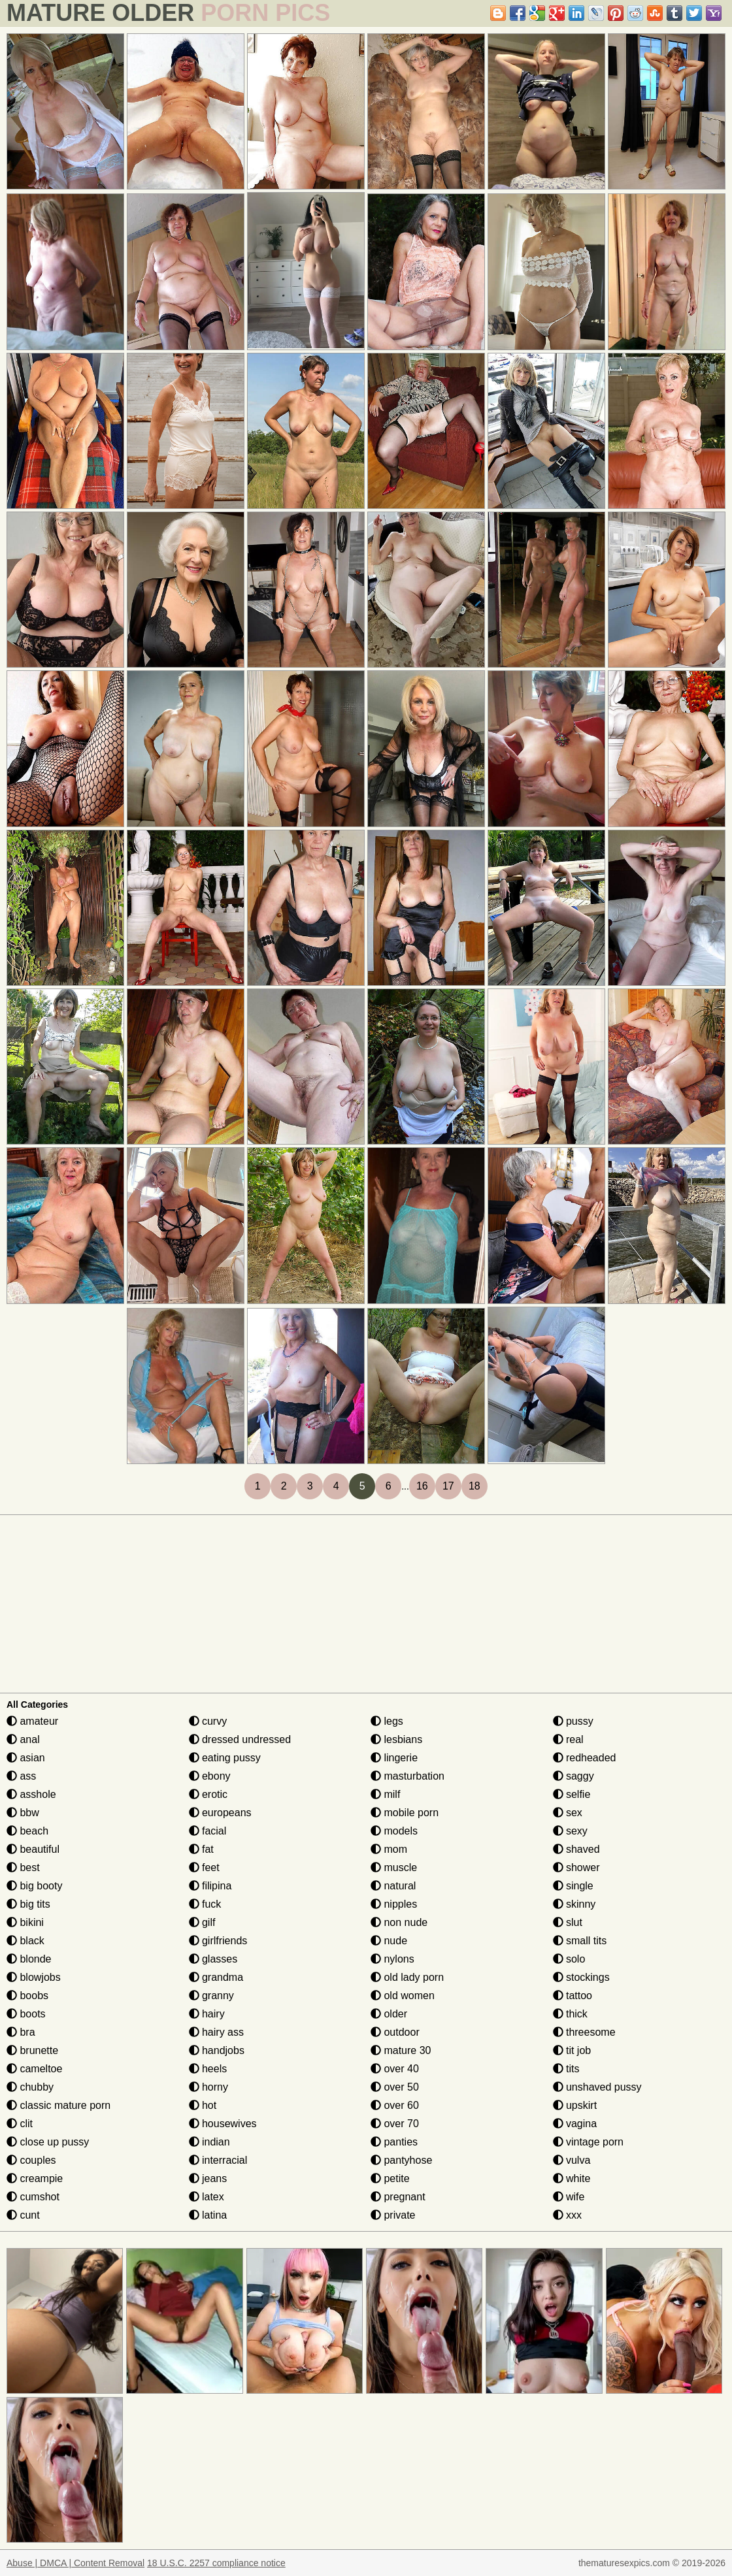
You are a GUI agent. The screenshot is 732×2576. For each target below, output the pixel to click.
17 (448, 1486)
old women (403, 1995)
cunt (23, 2215)
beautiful (33, 1849)
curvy (208, 1721)
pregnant (398, 2196)
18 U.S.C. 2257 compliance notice (216, 2563)
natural (393, 1885)
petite (390, 2178)
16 (422, 1486)
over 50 (395, 2087)
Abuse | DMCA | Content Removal (75, 2563)
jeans (208, 2178)
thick (570, 2013)
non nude (399, 1922)
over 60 (395, 2105)
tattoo (572, 1995)
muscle (394, 1867)
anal (23, 1739)
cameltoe (34, 2068)
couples (31, 2160)
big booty (34, 1885)
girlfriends (218, 1940)
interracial (218, 2160)
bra (21, 2032)
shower (576, 1867)
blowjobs (34, 1977)
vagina (575, 2123)
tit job (572, 2050)
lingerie (394, 1757)
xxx (567, 2215)
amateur (32, 1721)
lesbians (396, 1739)
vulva (572, 2160)
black (25, 1940)
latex (206, 2196)
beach (27, 1830)
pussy (573, 1721)
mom (389, 1849)
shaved (576, 1849)
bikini (25, 1922)
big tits (28, 1904)
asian (26, 1757)
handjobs (216, 2050)
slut (567, 1922)
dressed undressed (240, 1739)
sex (567, 1812)
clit (20, 2123)
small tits (580, 1940)
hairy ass (216, 2032)
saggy (573, 1776)
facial (208, 1830)
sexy (570, 1830)
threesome (584, 2032)
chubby (30, 2087)
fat (201, 1849)
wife (569, 2196)
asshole (31, 1794)
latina (208, 2215)
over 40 (395, 2068)
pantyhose (401, 2160)
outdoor (395, 2032)
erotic (208, 1794)
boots (26, 2013)
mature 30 (401, 2050)
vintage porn (588, 2141)
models (394, 1830)
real (568, 1739)
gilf (202, 1922)
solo (569, 1959)
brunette (32, 2050)
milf (385, 1794)
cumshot (33, 2196)
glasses (213, 1959)
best (23, 1867)
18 (474, 1486)
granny (211, 1995)
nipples (394, 1904)
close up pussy (48, 2141)
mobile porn (405, 1812)
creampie (35, 2178)
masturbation (407, 1776)
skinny (574, 1904)
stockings (581, 1977)
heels (208, 2068)
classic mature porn (58, 2105)
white (572, 2178)
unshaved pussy (597, 2087)
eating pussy (225, 1757)
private (393, 2215)
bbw (23, 1812)
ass (21, 1776)
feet (204, 1867)
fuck (205, 1904)
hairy (207, 2013)
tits (566, 2068)
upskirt (575, 2105)
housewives (223, 2123)
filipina (210, 1885)
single (573, 1885)
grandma (216, 1977)
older (389, 2013)
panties (394, 2141)
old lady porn (407, 1977)
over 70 (395, 2123)
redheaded (584, 1757)
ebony (210, 1776)
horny (208, 2087)
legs (387, 1721)
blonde (29, 1959)
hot (203, 2105)
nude (389, 1940)
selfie (572, 1794)
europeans (220, 1812)
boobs (27, 1995)
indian (209, 2141)
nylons (392, 1959)
